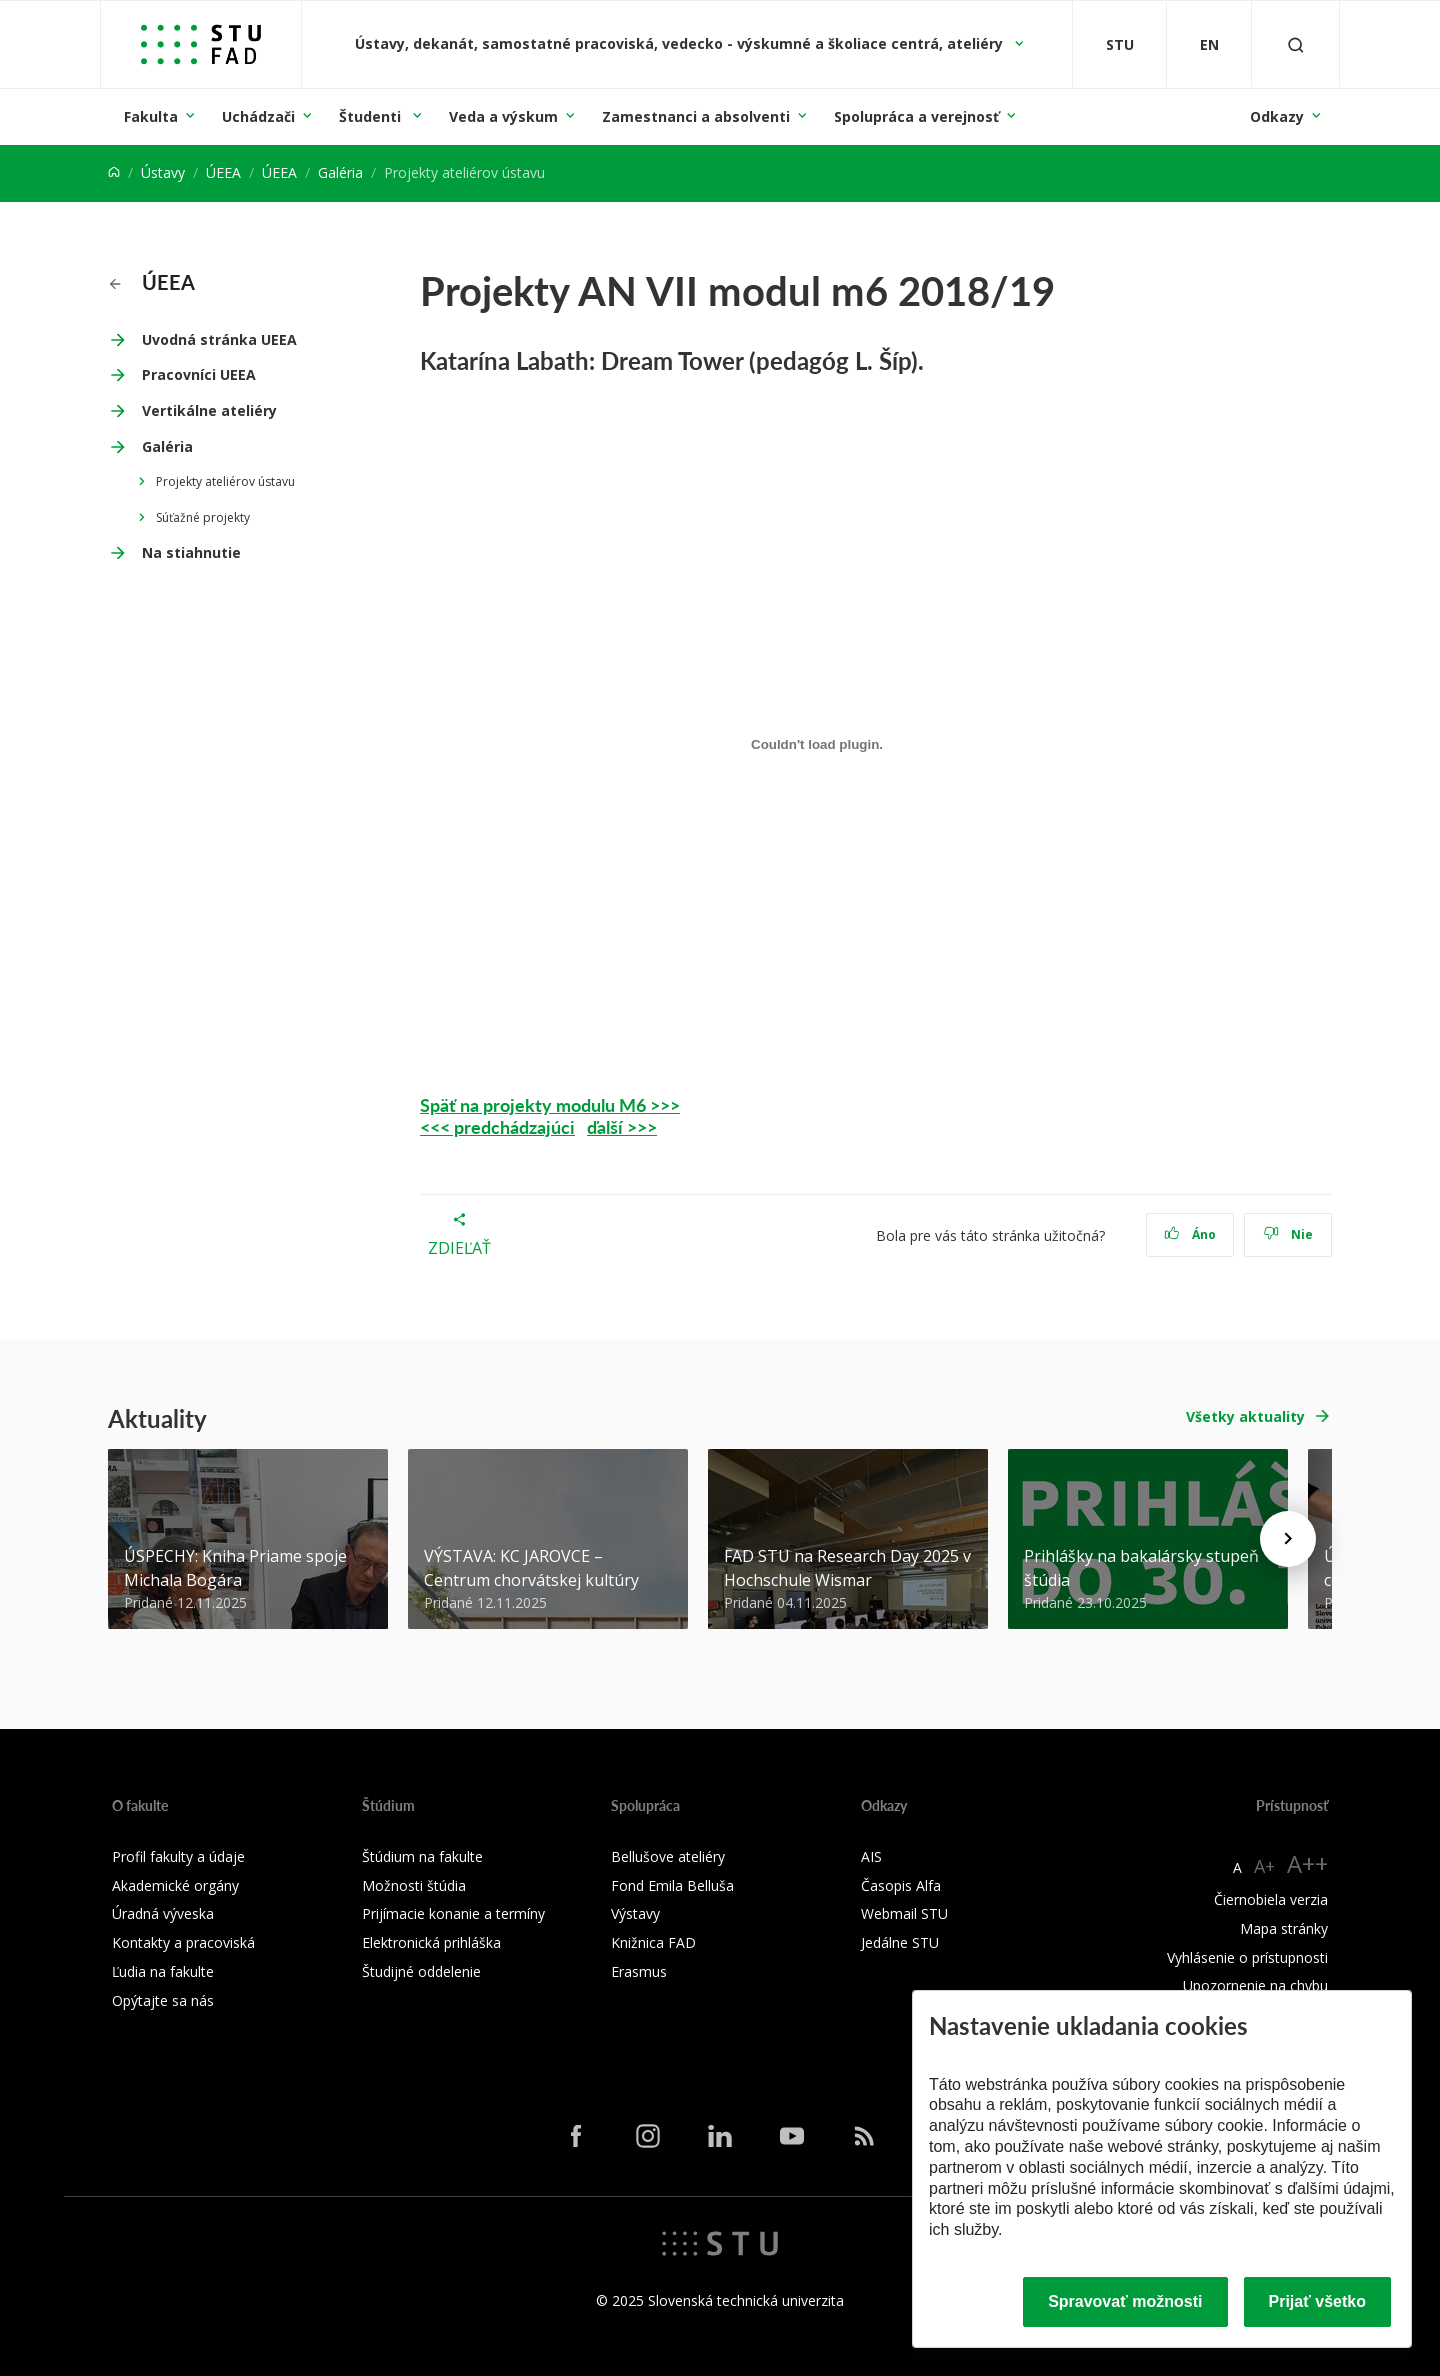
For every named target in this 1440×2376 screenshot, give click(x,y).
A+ (1264, 1866)
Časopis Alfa (901, 1885)
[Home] (114, 172)
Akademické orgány (175, 1885)
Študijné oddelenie (421, 1971)
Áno (1190, 1234)
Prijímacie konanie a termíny (453, 1913)
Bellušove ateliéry (668, 1856)
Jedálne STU (900, 1942)
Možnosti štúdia (414, 1885)
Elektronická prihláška (431, 1942)
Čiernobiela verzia (1271, 1899)
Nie (1288, 1234)
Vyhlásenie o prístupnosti (1247, 1957)
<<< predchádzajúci (497, 1126)
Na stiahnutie (191, 552)
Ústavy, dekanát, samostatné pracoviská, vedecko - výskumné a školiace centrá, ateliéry (681, 43)
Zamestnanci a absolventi (696, 116)
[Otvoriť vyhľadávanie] (1296, 44)
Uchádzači (258, 116)
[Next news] (1288, 1539)
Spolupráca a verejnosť (916, 116)
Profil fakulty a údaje (178, 1856)
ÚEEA (223, 172)
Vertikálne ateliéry (209, 410)
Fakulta (151, 116)
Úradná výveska (163, 1913)
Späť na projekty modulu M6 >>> (550, 1104)
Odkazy (1277, 116)
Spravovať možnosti (1125, 2301)
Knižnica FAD (653, 1942)
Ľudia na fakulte (163, 1971)
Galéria (340, 172)
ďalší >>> (622, 1126)
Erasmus (639, 1971)
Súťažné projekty (203, 517)
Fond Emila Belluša (672, 1885)
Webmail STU (904, 1913)
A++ (1307, 1863)
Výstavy (635, 1913)
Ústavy (163, 172)
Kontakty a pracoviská (183, 1942)
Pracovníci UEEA (199, 374)
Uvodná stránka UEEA (219, 339)
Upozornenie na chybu (1255, 1985)
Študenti (372, 116)
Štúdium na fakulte (422, 1856)
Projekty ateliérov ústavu (225, 481)
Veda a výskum (503, 116)
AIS (871, 1856)
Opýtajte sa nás (163, 2000)
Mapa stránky (1284, 1928)
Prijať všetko (1318, 2301)
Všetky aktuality (1245, 1416)
